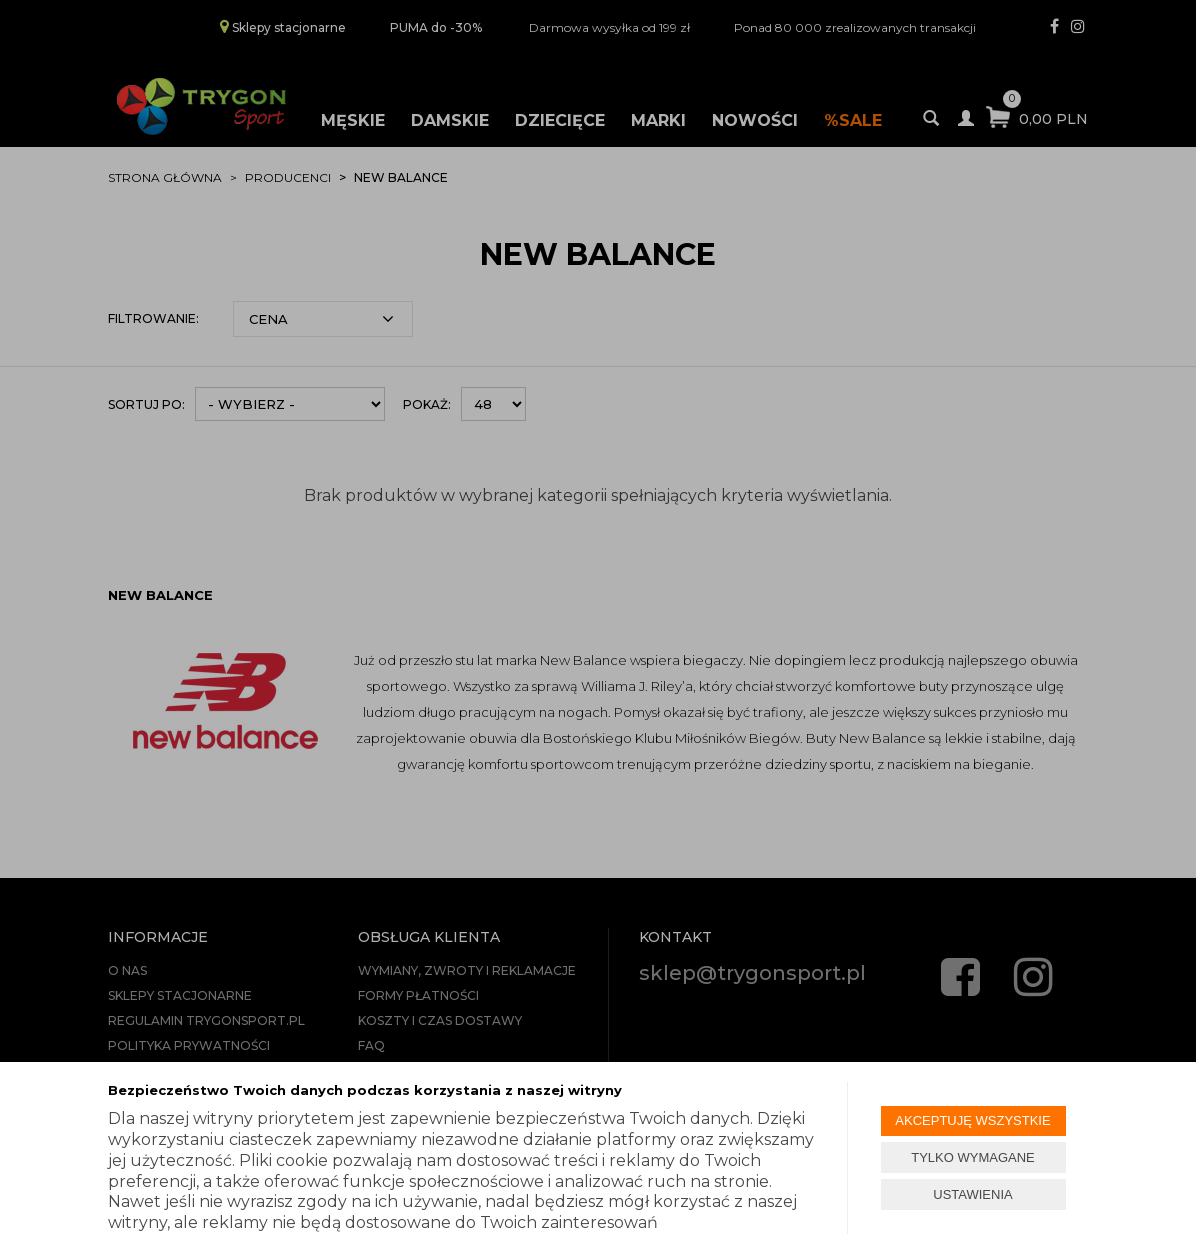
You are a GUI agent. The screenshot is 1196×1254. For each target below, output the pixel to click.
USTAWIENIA (972, 1194)
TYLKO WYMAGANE (973, 1157)
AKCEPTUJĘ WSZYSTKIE (972, 1120)
